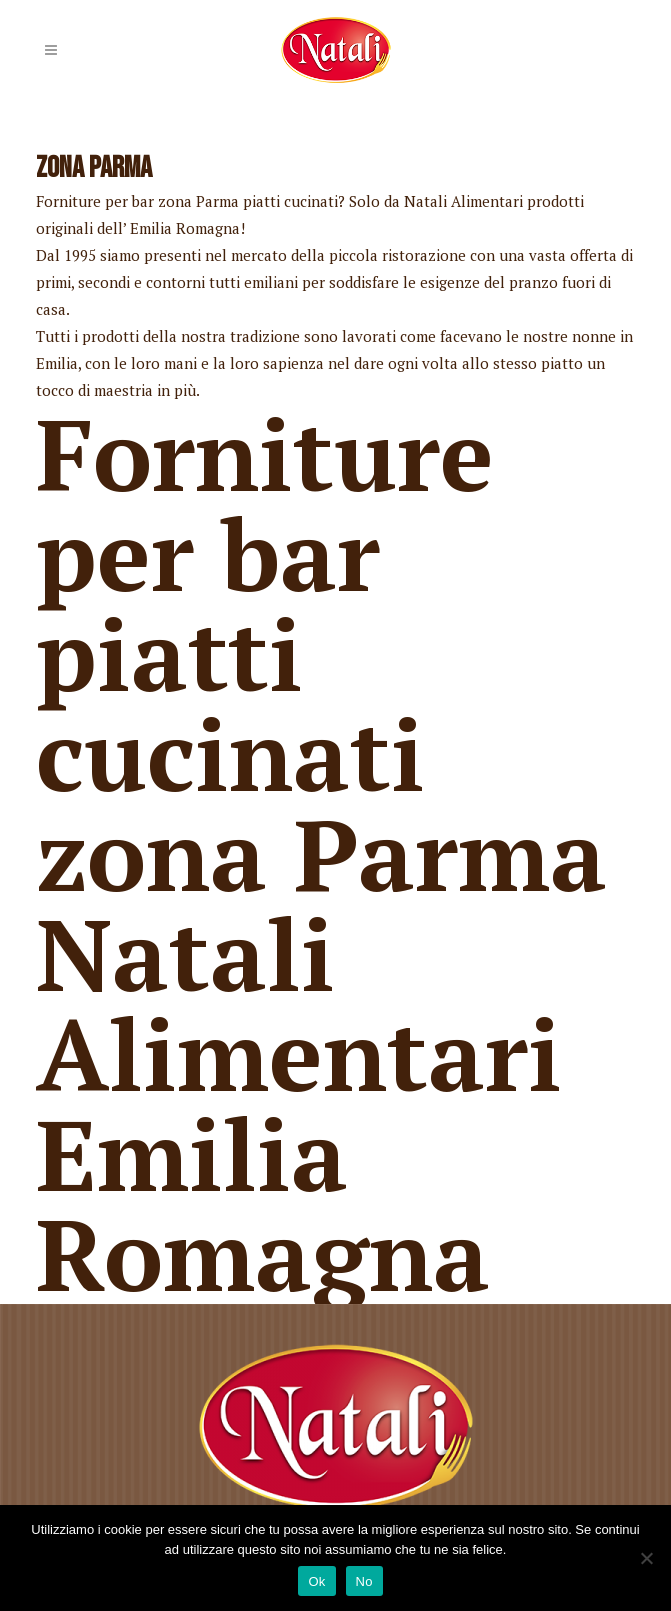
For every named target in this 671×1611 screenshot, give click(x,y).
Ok (316, 1581)
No (364, 1581)
